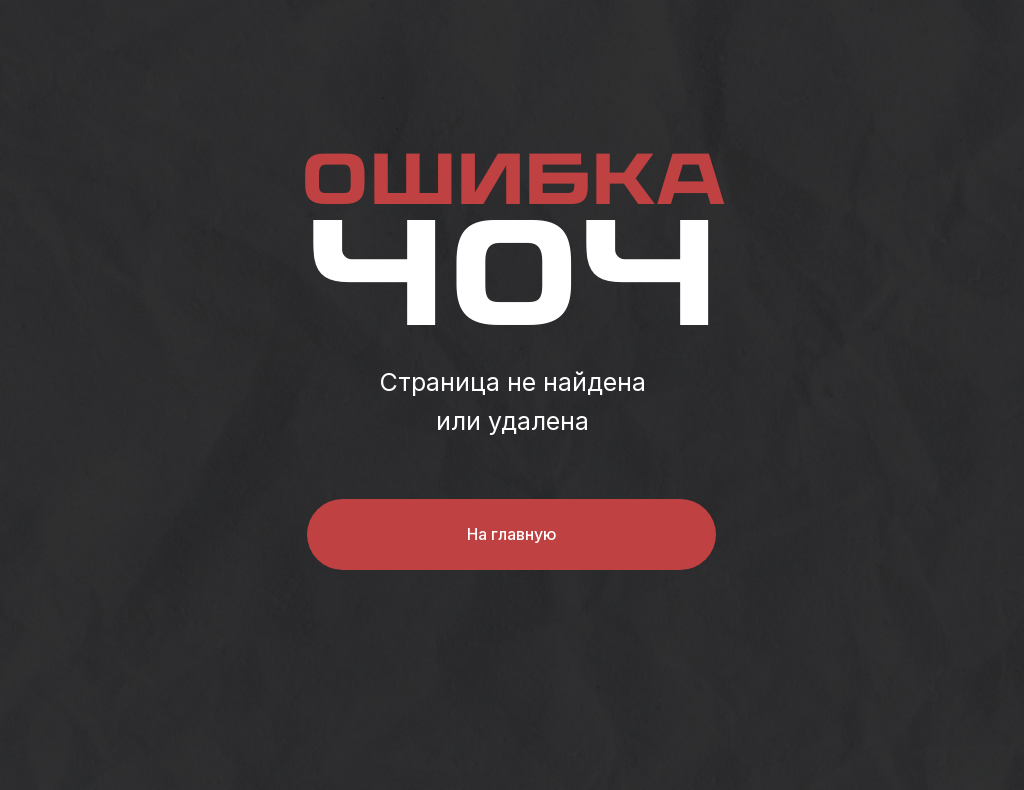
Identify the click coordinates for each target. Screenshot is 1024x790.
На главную (512, 534)
